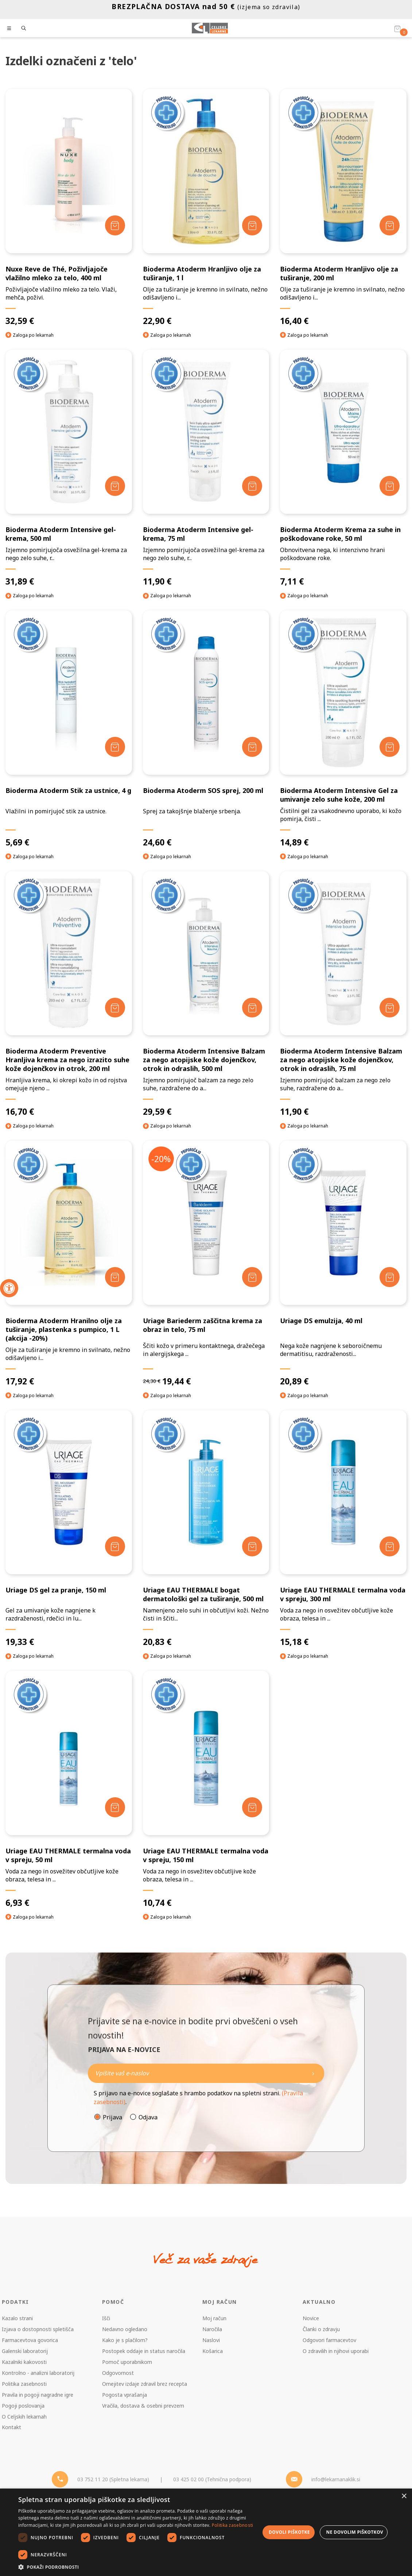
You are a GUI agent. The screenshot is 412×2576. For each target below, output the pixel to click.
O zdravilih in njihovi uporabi (336, 2351)
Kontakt (11, 2427)
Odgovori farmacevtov (329, 2340)
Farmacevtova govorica (30, 2340)
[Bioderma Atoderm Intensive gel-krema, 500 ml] (68, 468)
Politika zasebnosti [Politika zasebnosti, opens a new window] (232, 2525)
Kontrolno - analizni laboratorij (38, 2372)
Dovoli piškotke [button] (289, 2532)
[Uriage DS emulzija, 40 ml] (343, 1263)
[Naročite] (206, 2073)
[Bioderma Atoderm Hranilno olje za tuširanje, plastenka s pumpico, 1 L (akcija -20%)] (68, 1263)
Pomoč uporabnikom (127, 2361)
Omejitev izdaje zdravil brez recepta (144, 2383)
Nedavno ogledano (124, 2329)
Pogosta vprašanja (124, 2394)
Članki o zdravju (321, 2329)
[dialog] (206, 2532)
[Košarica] (397, 28)
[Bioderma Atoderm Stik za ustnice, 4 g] (68, 729)
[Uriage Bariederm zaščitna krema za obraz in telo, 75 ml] (206, 1263)
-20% (161, 1159)
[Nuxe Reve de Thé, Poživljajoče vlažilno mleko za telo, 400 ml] (68, 207)
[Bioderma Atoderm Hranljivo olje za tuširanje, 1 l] (206, 207)
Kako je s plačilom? (125, 2340)
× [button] (404, 2496)
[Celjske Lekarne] (210, 28)
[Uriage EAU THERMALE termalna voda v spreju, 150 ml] (206, 1789)
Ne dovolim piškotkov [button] (354, 2532)
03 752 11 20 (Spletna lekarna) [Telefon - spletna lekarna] (113, 2479)
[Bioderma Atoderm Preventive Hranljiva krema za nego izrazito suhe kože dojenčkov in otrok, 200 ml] (68, 994)
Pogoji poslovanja (23, 2405)
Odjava (148, 2117)
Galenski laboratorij (25, 2351)
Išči (106, 2318)
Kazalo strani (17, 2318)
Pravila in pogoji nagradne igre (37, 2394)
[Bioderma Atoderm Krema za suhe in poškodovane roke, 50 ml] (343, 468)
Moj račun (214, 2318)
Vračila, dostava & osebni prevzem (143, 2405)
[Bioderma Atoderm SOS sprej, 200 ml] (206, 729)
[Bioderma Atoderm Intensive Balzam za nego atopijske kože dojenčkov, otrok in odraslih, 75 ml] (343, 994)
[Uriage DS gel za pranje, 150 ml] (68, 1528)
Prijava (112, 2117)
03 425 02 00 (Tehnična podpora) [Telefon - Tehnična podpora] (212, 2479)
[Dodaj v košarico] (115, 225)
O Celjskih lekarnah (24, 2416)
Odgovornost (118, 2372)
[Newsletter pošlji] (313, 2073)
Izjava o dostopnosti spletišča (38, 2329)
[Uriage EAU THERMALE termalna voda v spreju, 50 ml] (68, 1789)
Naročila (212, 2329)
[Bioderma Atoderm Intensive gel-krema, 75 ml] (206, 468)
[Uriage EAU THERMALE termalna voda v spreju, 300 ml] (343, 1528)
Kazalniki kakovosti (24, 2361)
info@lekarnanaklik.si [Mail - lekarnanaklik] (335, 2479)
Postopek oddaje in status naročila (143, 2351)
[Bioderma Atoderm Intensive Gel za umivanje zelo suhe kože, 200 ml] (343, 729)
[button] (139, 2567)
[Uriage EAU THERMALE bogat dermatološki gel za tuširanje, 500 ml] (206, 1528)
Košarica (212, 2351)
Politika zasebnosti (24, 2383)
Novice (311, 2318)
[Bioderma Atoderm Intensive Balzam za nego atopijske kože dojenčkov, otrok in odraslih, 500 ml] (206, 994)
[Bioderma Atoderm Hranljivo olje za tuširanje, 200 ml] (343, 207)
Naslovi (211, 2340)
